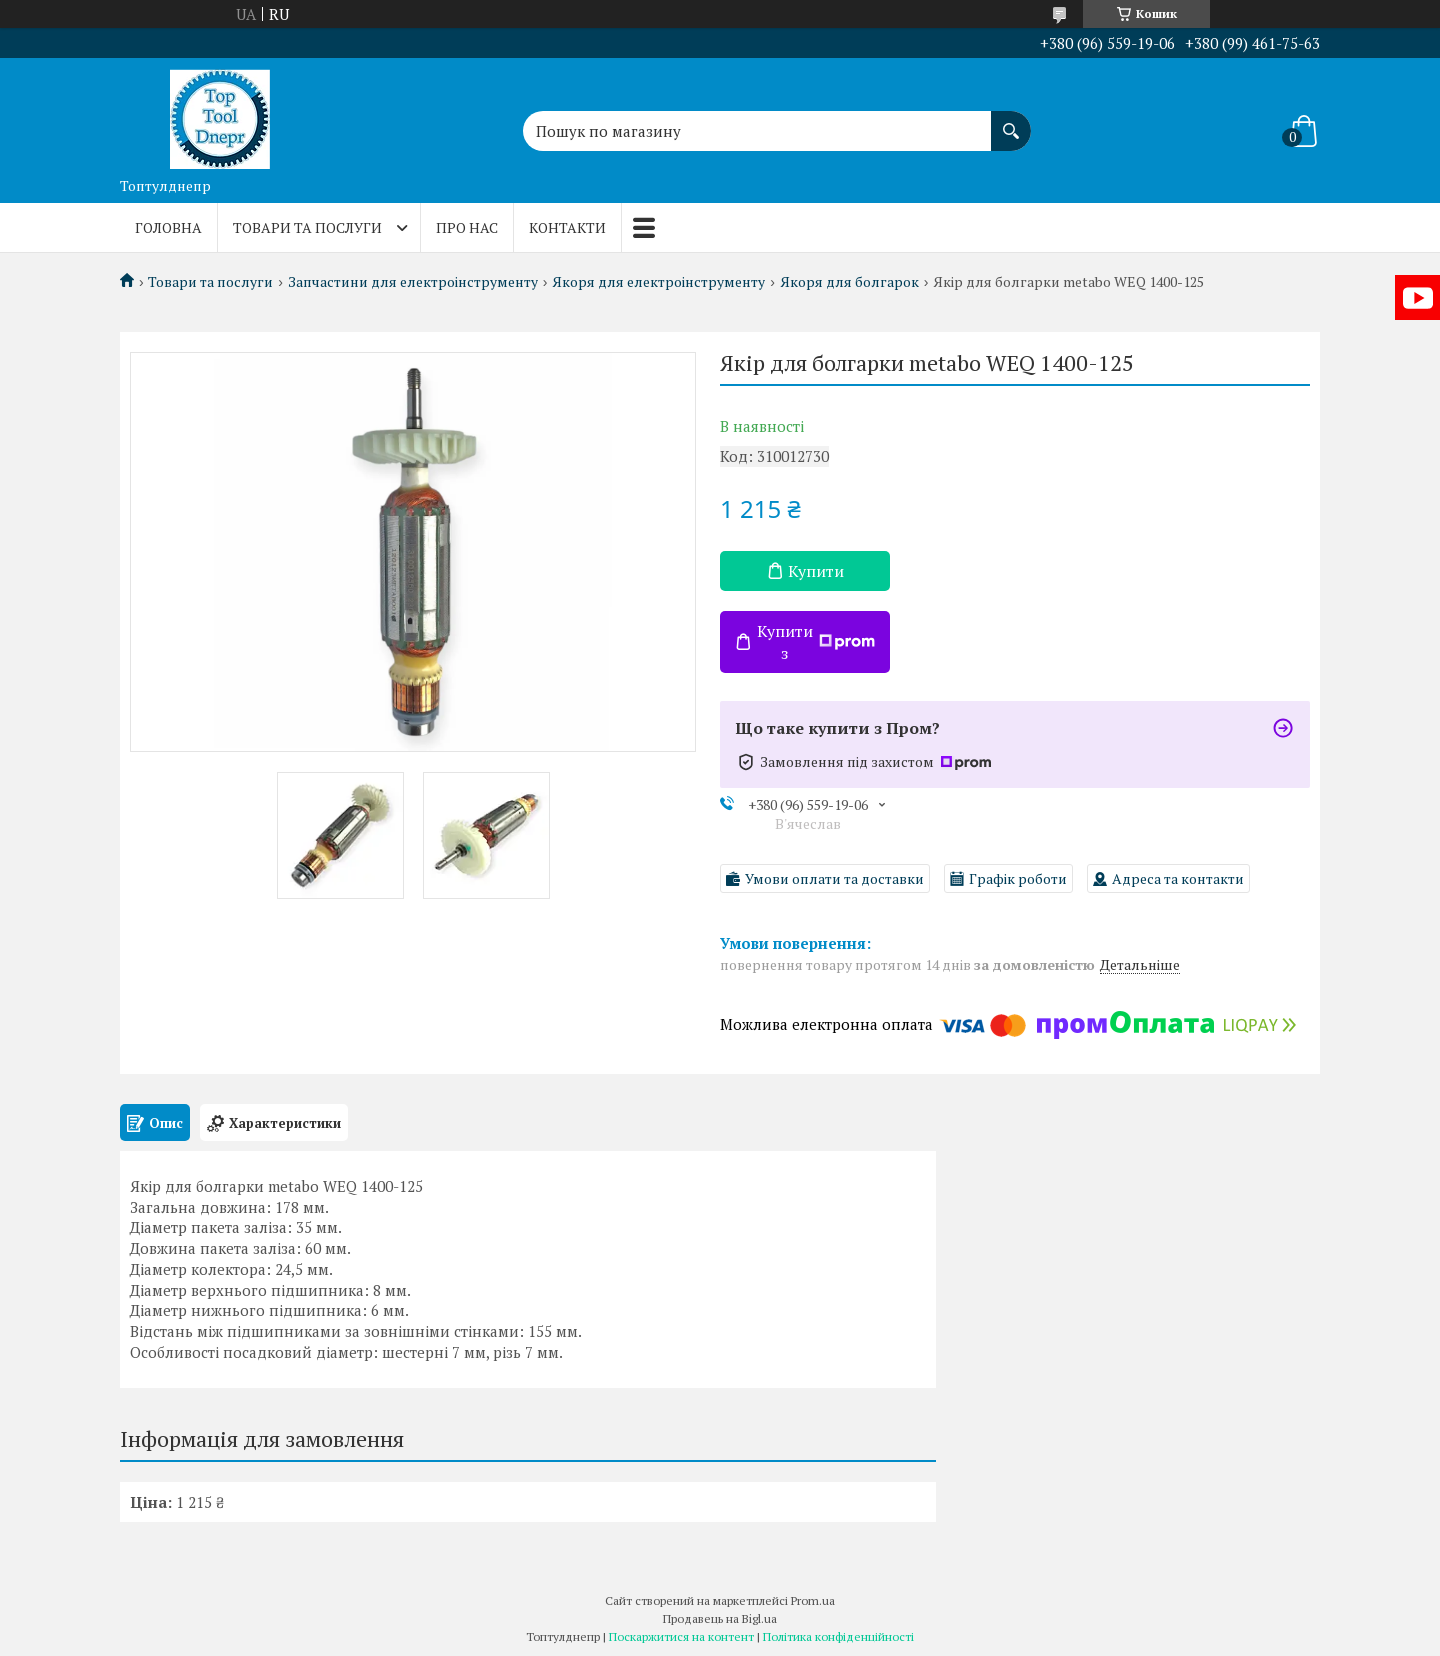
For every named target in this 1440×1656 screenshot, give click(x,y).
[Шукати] (1011, 121)
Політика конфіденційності (838, 1636)
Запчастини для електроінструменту (413, 282)
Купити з (816, 642)
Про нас (467, 227)
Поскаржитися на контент (681, 1636)
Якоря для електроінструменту (658, 282)
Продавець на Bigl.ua (720, 1618)
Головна (168, 227)
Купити (816, 571)
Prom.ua (813, 1600)
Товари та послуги (307, 227)
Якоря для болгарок (849, 282)
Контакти (567, 227)
